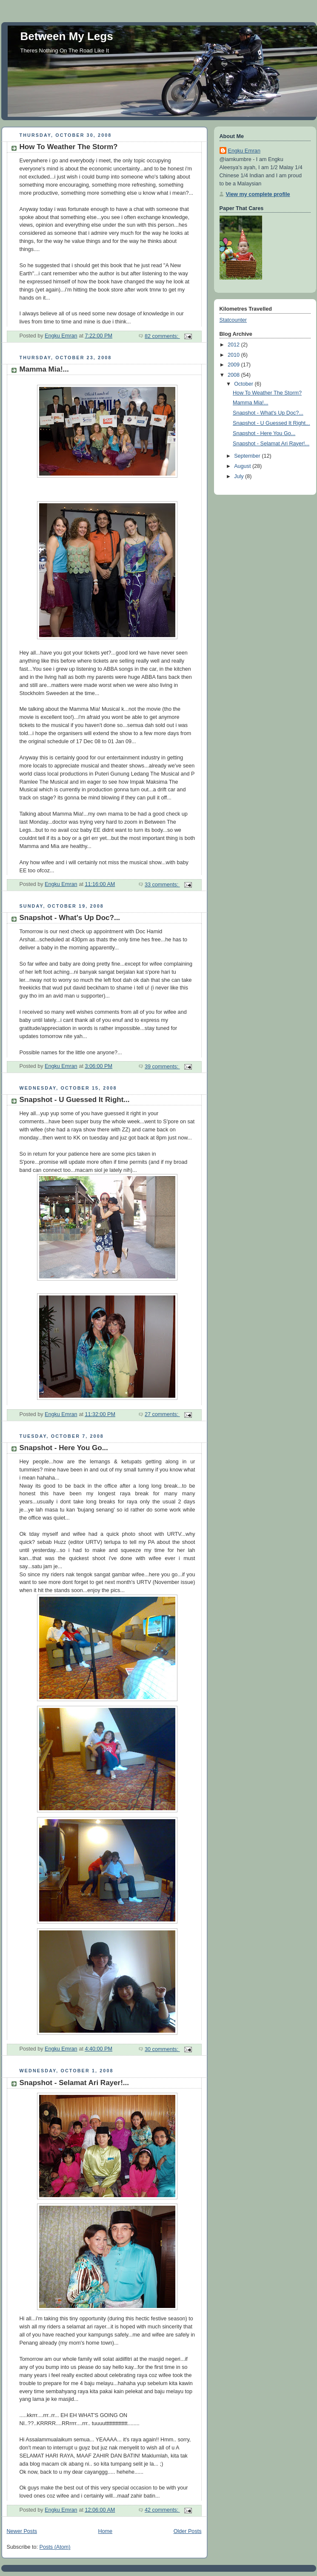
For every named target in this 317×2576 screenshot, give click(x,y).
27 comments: (162, 1414)
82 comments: (162, 336)
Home (105, 2531)
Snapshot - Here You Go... (64, 1448)
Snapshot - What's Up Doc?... (70, 918)
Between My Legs (66, 36)
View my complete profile (258, 194)
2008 (234, 375)
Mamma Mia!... (44, 369)
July (239, 476)
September (248, 456)
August (243, 466)
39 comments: (162, 1067)
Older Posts (188, 2531)
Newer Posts (22, 2531)
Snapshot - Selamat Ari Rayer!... (74, 2083)
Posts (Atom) (55, 2547)
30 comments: (162, 2049)
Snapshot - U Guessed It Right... (75, 1100)
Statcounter (233, 320)
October (244, 384)
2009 (234, 365)
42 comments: (162, 2510)
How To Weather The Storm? (69, 147)
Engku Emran (244, 151)
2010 (234, 355)
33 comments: (162, 885)
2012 (234, 345)
